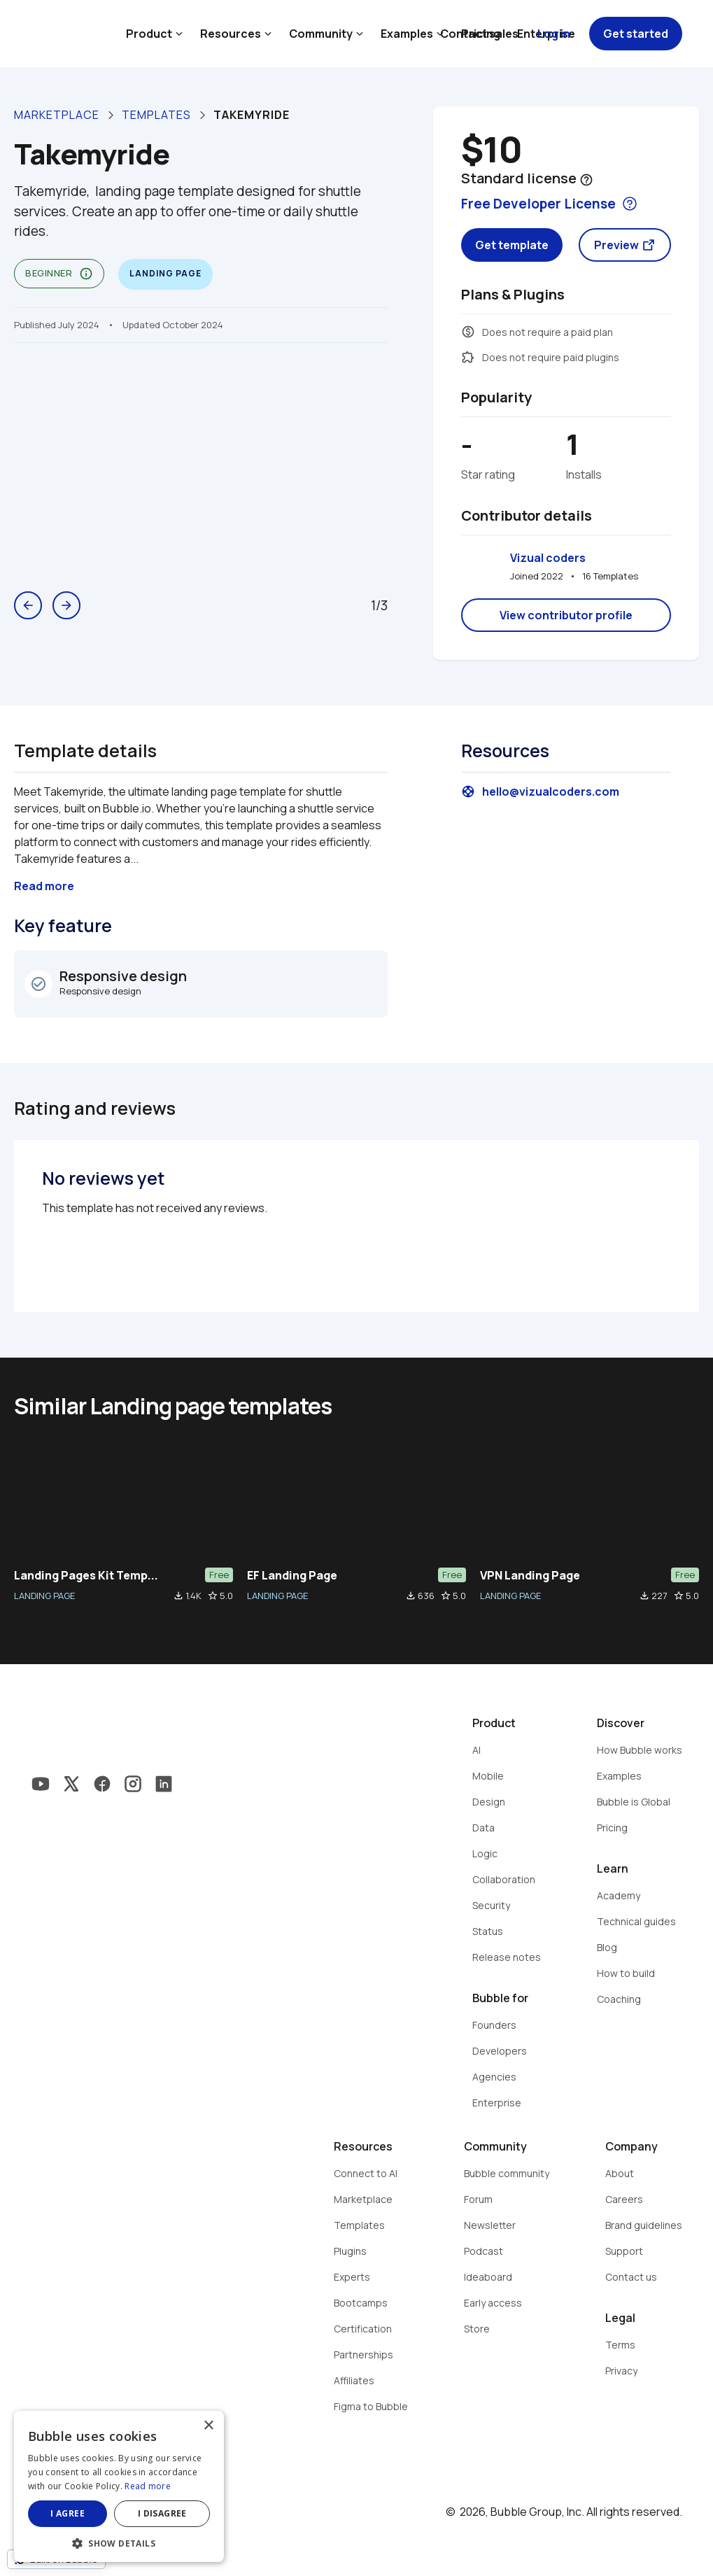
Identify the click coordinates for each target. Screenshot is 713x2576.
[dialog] (119, 2486)
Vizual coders (548, 557)
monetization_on (468, 332)
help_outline (586, 180)
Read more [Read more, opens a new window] (148, 2486)
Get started (635, 33)
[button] (119, 2542)
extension (468, 357)
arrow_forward (66, 605)
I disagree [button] (162, 2513)
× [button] (208, 2426)
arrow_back (28, 605)
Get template (512, 245)
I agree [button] (67, 2513)
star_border (212, 1595)
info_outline (86, 274)
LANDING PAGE (44, 1595)
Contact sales (479, 33)
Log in (553, 33)
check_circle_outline (38, 984)
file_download (178, 1595)
